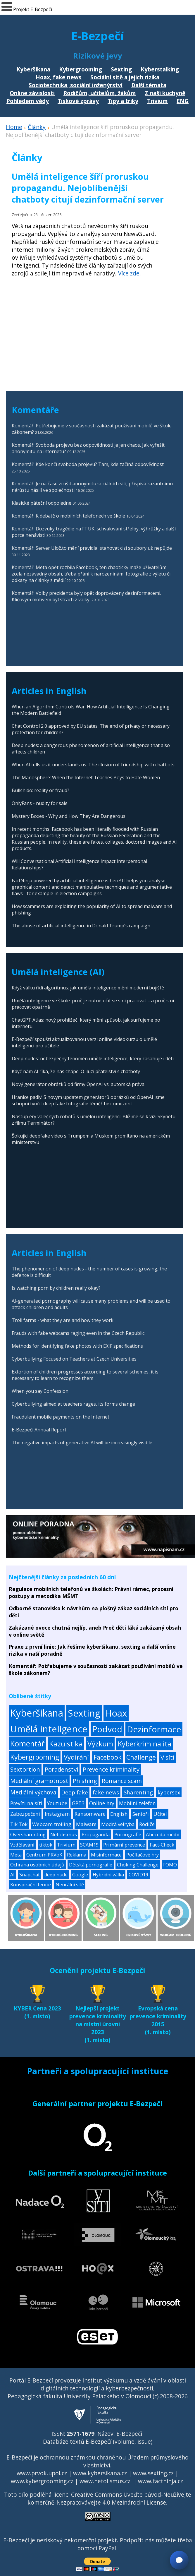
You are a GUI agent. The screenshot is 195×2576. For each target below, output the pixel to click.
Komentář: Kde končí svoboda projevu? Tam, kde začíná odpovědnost (88, 464)
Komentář (27, 1744)
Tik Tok (18, 1824)
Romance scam (122, 1781)
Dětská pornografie (90, 1864)
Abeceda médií (163, 1834)
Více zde (128, 273)
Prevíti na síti (26, 1803)
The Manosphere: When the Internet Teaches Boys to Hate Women (86, 777)
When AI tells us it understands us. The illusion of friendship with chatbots (93, 764)
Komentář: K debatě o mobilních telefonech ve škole (68, 516)
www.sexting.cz (153, 2473)
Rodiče (147, 1824)
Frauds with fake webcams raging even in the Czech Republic (78, 1333)
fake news (106, 1792)
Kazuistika (66, 1743)
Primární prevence (124, 1844)
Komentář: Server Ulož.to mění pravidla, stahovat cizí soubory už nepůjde (92, 548)
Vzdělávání (22, 1844)
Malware (86, 1824)
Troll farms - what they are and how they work (62, 1320)
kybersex (169, 1792)
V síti (168, 1757)
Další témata (148, 85)
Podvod (107, 1729)
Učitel (160, 1814)
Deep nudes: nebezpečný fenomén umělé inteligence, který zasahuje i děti (93, 1058)
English (119, 1814)
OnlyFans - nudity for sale (40, 803)
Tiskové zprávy (78, 101)
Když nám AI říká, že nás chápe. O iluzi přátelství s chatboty (76, 1071)
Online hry (101, 1803)
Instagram (57, 1813)
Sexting (121, 69)
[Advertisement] (89, 333)
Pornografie (127, 1834)
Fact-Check (162, 1844)
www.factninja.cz (160, 2481)
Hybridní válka (108, 1874)
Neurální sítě (70, 1884)
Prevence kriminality (111, 1769)
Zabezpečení (25, 1813)
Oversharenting (28, 1834)
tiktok (45, 1844)
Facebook (108, 1757)
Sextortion (25, 1769)
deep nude (56, 1874)
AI (12, 1874)
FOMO (170, 1864)
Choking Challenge (137, 1864)
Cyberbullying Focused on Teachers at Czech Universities (74, 1359)
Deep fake (74, 1792)
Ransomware (90, 1813)
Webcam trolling (51, 1824)
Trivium (157, 101)
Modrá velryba (117, 1824)
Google (80, 1874)
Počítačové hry (142, 1855)
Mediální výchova (33, 1792)
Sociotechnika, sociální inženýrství (75, 85)
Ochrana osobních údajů (37, 1864)
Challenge (141, 1757)
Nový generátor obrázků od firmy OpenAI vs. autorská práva (78, 1084)
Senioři (140, 1814)
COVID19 (138, 1874)
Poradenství (61, 1769)
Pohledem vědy (27, 101)
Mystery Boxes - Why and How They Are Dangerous (68, 816)
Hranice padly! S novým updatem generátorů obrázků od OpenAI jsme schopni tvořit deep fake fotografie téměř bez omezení (88, 1100)
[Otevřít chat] (179, 2560)
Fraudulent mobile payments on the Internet (60, 1417)
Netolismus (63, 1834)
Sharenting (138, 1792)
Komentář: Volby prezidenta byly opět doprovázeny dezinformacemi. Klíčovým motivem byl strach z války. (86, 596)
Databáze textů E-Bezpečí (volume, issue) (97, 2441)
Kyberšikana (33, 69)
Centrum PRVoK (44, 1855)
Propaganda (96, 1834)
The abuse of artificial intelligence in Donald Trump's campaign (81, 925)
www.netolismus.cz (105, 2481)
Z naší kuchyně (165, 93)
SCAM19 (89, 1844)
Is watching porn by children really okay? (56, 1288)
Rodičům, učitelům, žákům (99, 93)
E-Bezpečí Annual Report (39, 1429)
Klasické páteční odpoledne (41, 503)
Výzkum (100, 1743)
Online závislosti (32, 93)
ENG (183, 101)
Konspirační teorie (30, 1884)
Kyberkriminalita (144, 1743)
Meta (16, 1855)
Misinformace (106, 1855)
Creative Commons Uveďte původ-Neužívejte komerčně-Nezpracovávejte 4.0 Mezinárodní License (109, 2498)
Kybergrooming (80, 69)
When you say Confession (40, 1391)
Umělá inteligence (48, 1729)
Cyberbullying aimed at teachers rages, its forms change (73, 1404)
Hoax (116, 1713)
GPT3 (78, 1803)
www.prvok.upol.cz (42, 2473)
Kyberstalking (160, 69)
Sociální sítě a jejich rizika (124, 77)
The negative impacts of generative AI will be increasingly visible (82, 1442)
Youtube (57, 1803)
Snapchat (29, 1874)
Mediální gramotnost (39, 1781)
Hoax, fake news (59, 77)
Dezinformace (154, 1729)
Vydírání (76, 1757)
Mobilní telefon (137, 1803)
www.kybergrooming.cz (42, 2481)
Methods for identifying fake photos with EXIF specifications (77, 1346)
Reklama (76, 1855)
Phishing (85, 1781)
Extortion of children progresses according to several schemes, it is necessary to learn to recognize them (85, 1374)
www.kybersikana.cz (100, 2473)
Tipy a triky (123, 101)
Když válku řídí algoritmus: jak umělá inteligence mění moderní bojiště (88, 987)
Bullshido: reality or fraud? (40, 790)
